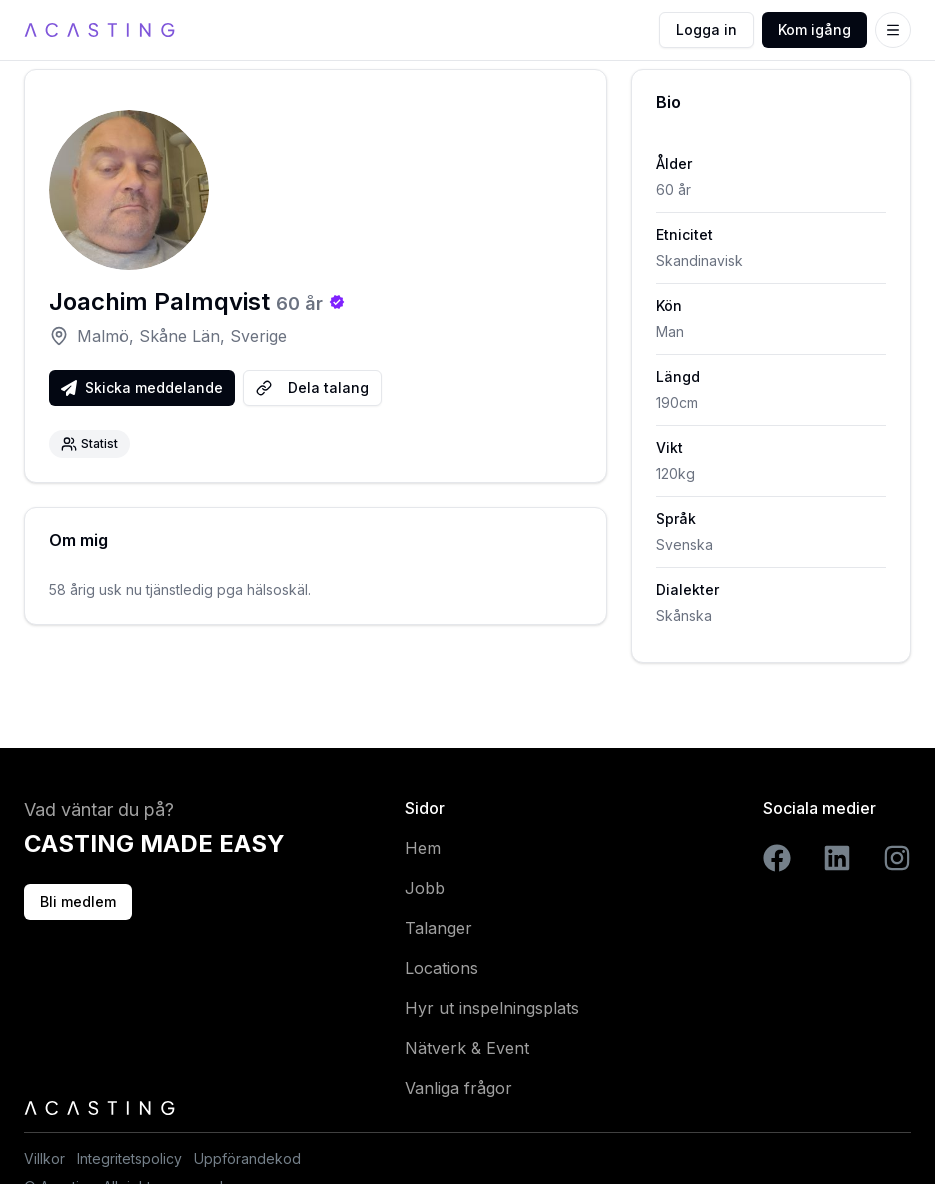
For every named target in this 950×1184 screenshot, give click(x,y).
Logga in (706, 29)
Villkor (44, 1158)
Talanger (438, 928)
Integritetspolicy (129, 1158)
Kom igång (814, 29)
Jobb (425, 888)
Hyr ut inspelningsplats (492, 1008)
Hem (423, 848)
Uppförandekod (247, 1158)
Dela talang (312, 387)
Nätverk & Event (467, 1048)
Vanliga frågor (458, 1088)
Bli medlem (78, 901)
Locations (441, 968)
